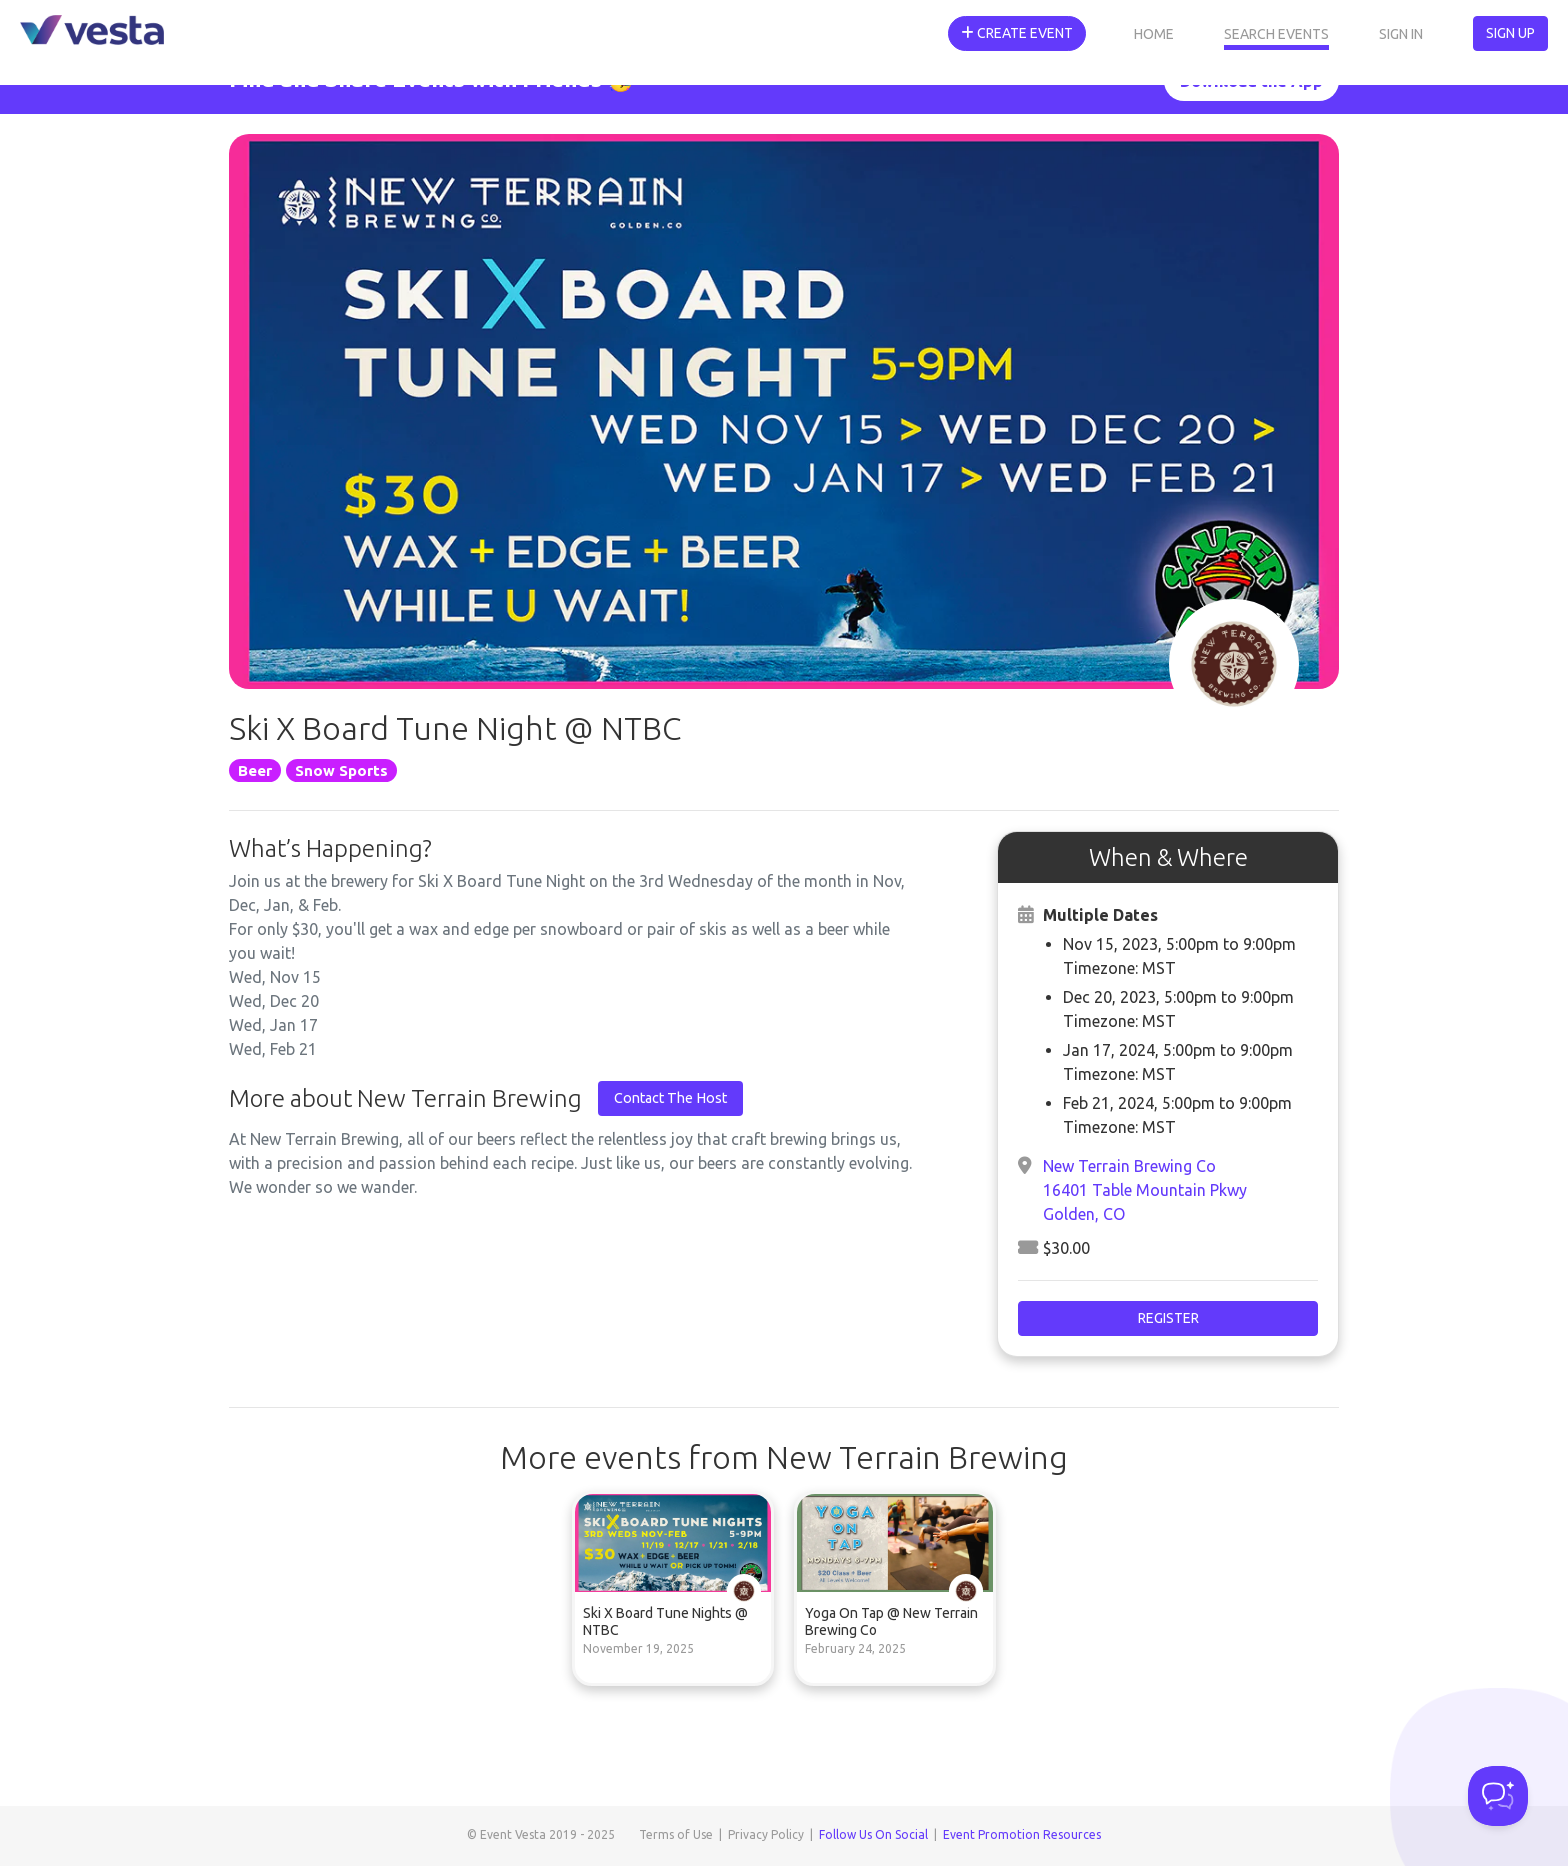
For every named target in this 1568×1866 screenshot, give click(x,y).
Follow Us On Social (873, 1834)
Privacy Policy (766, 1834)
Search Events (1276, 34)
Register (1168, 1318)
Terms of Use (676, 1834)
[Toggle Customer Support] (1498, 1796)
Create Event (1017, 33)
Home (1154, 34)
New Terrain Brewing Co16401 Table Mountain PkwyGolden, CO (1145, 1190)
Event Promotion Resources (1022, 1834)
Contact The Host (670, 1098)
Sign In (1401, 34)
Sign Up (1510, 33)
